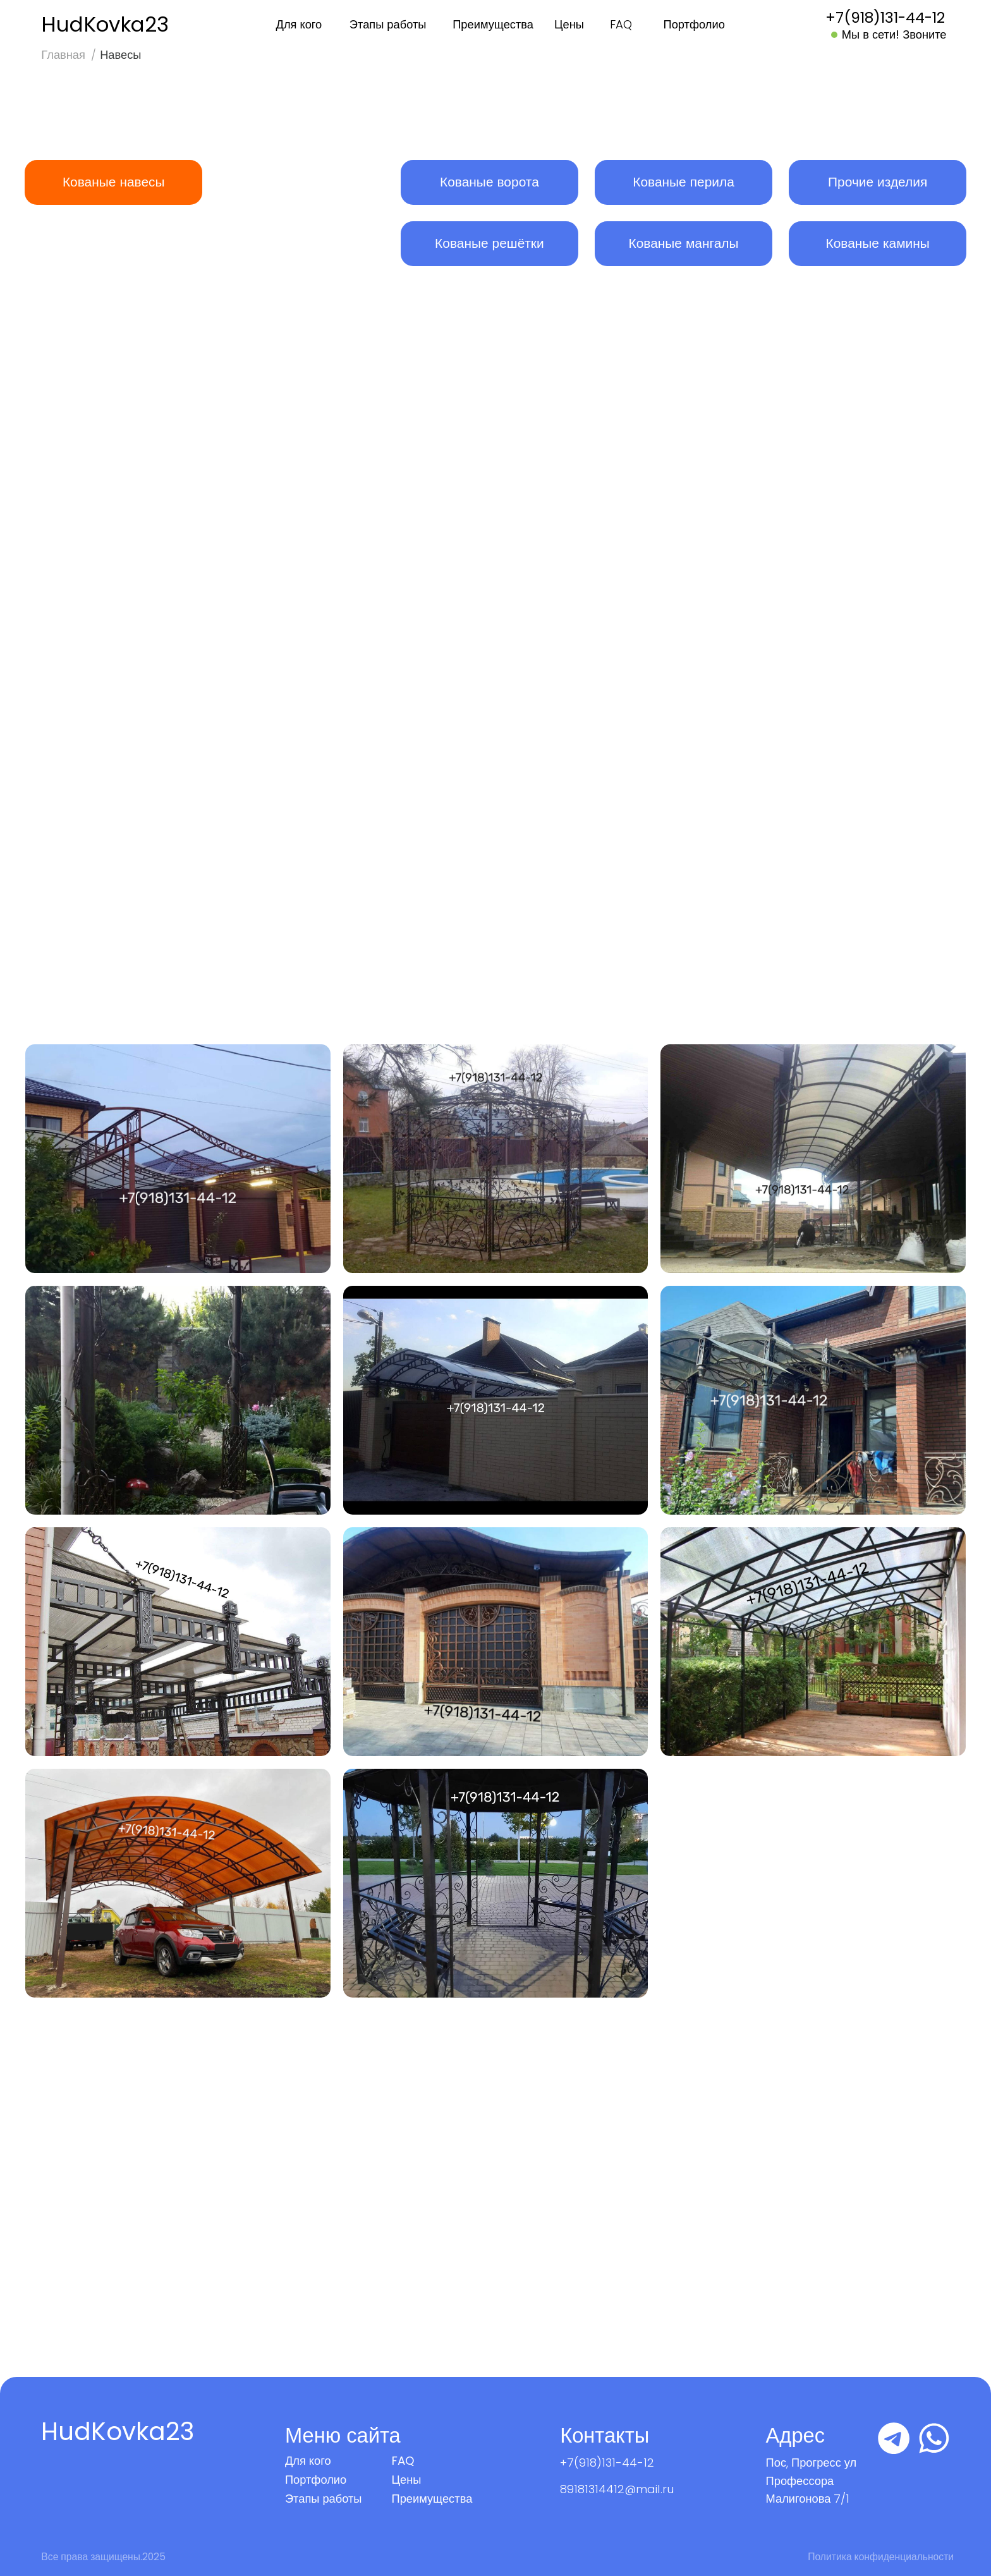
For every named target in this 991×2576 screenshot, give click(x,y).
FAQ (621, 24)
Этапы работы (388, 24)
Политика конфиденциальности (881, 2556)
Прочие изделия (877, 182)
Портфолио (694, 24)
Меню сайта (343, 2435)
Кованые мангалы (683, 243)
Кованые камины (877, 243)
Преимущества (493, 24)
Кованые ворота (489, 182)
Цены (569, 24)
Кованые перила (683, 182)
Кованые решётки (489, 243)
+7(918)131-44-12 (607, 2462)
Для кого (299, 24)
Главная (63, 55)
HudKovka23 (105, 24)
